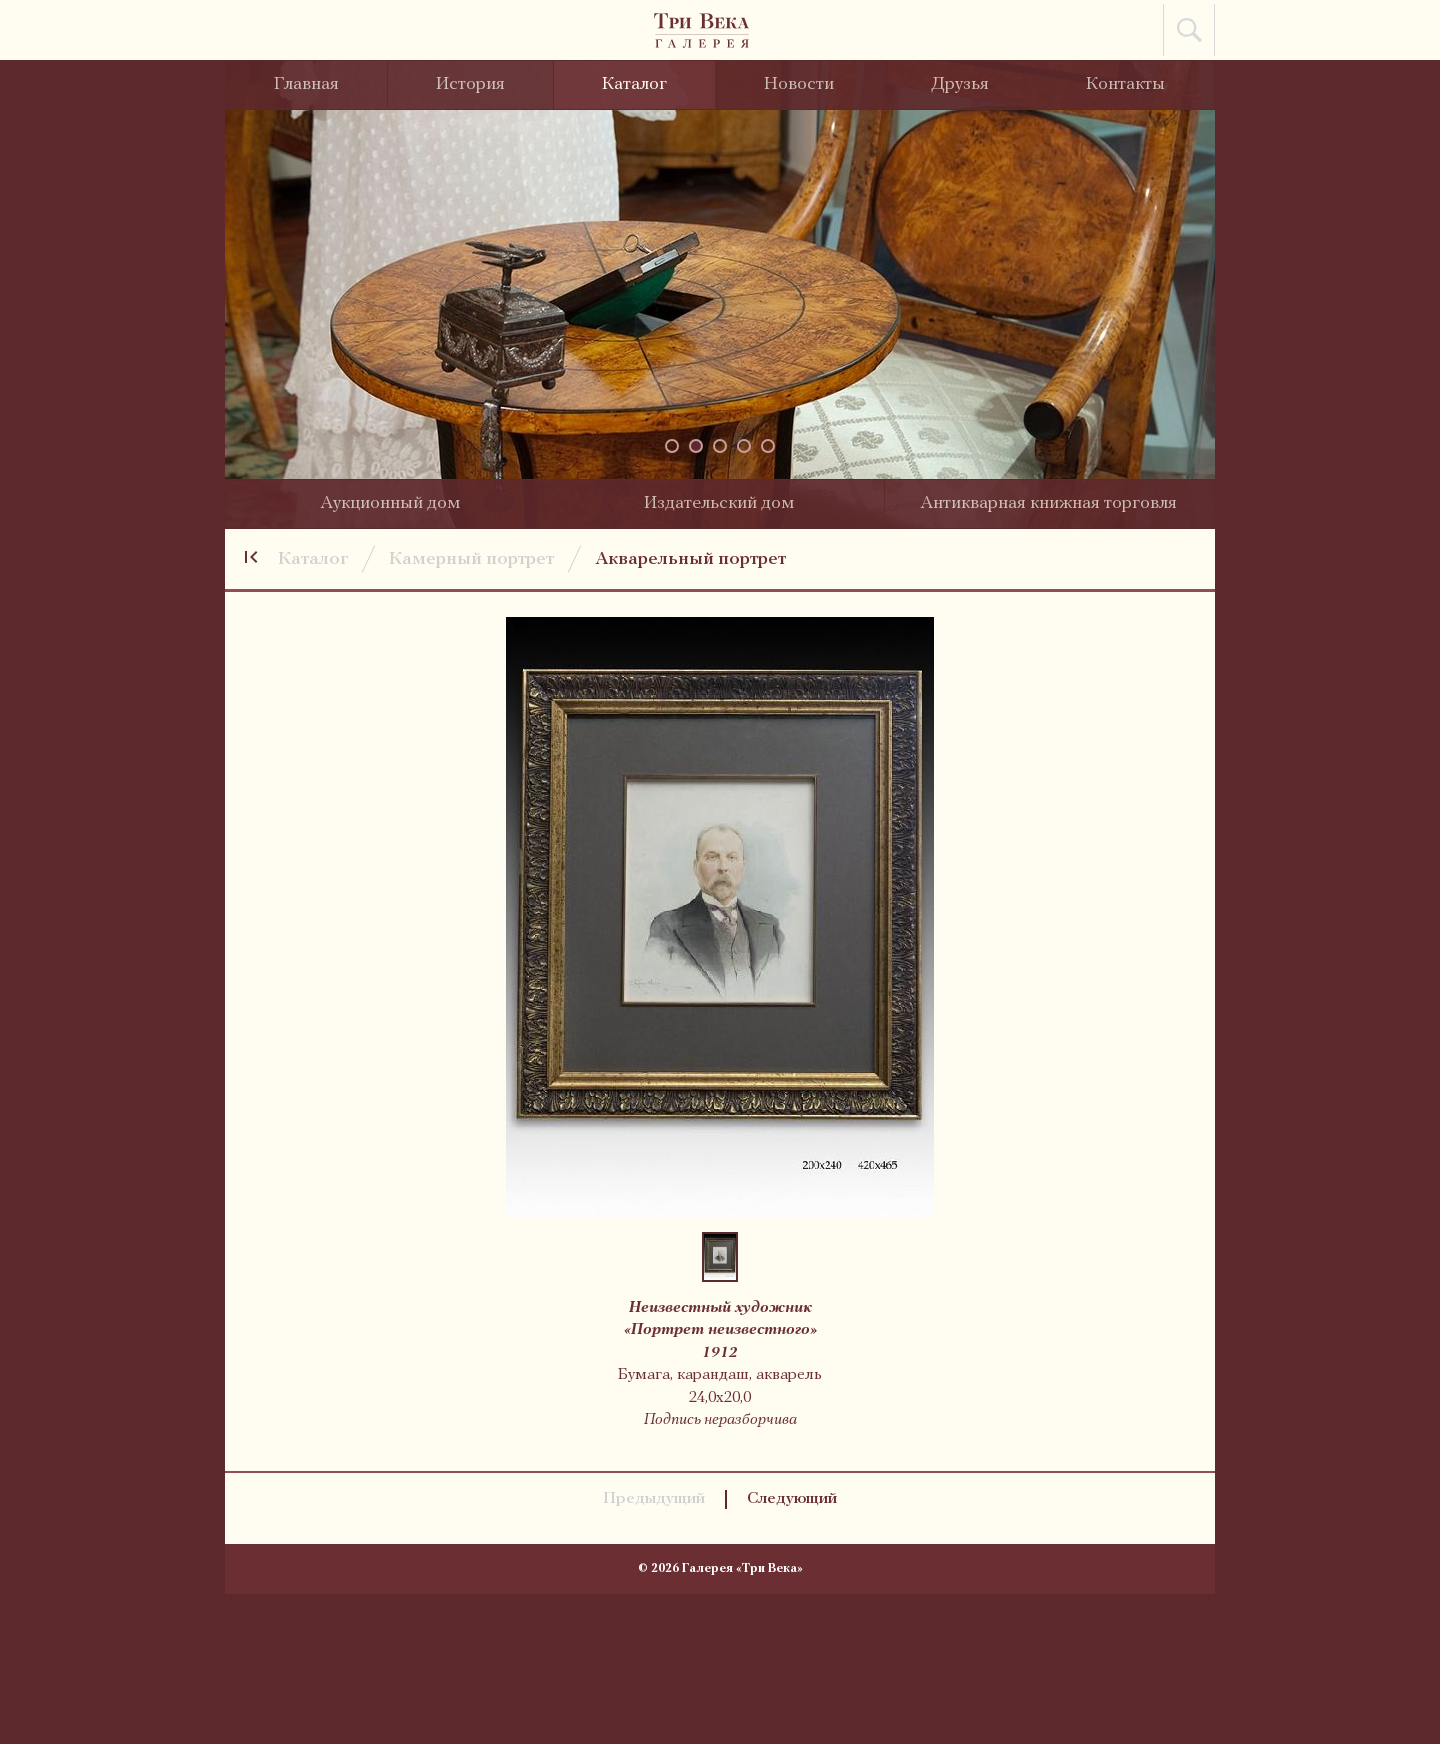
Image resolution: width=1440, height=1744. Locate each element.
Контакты (1125, 84)
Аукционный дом (390, 503)
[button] (672, 446)
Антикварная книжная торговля (1048, 503)
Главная (306, 84)
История (470, 84)
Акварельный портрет (690, 559)
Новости (799, 84)
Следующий (792, 1499)
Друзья (960, 84)
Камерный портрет (471, 559)
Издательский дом (719, 503)
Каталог (634, 84)
